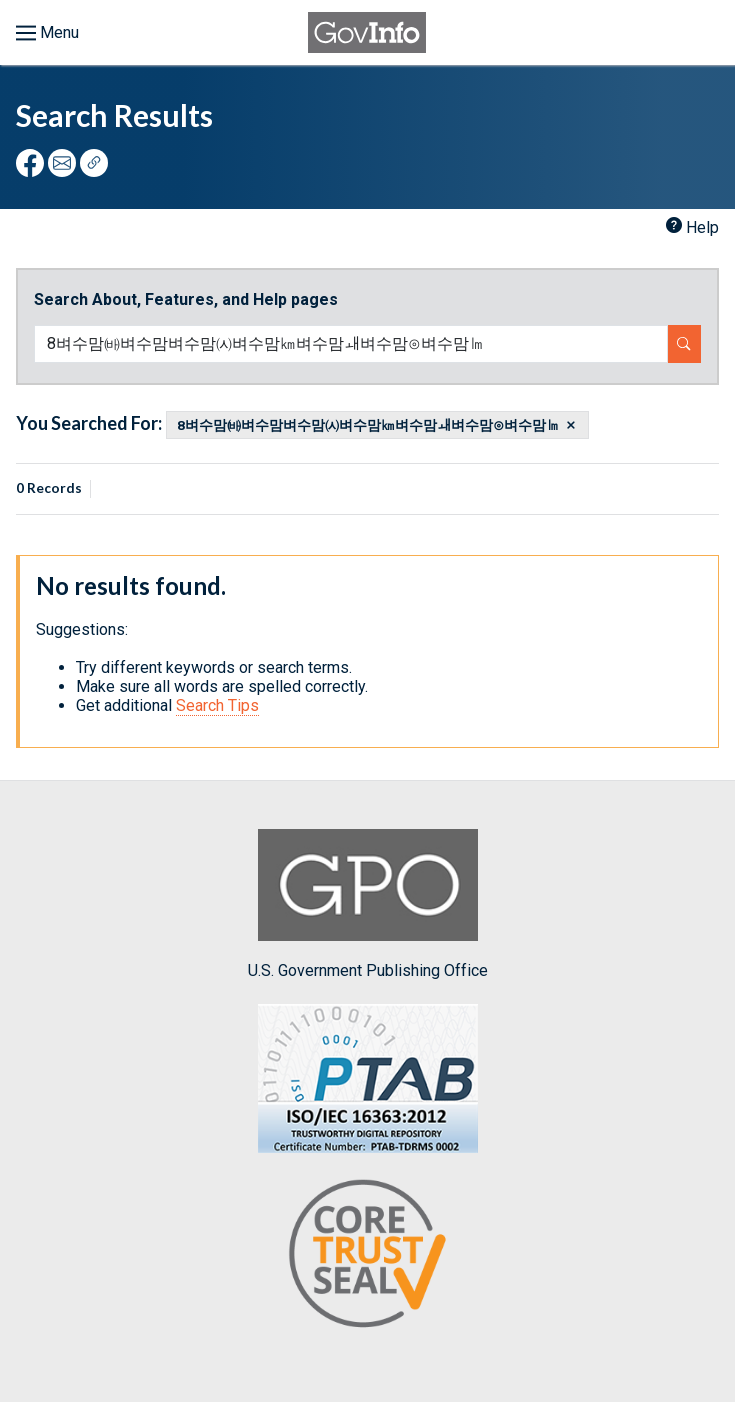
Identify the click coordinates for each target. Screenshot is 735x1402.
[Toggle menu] (47, 33)
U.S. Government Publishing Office (368, 904)
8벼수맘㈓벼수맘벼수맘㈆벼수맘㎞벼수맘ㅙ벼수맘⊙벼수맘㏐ (368, 425)
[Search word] (351, 344)
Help (702, 227)
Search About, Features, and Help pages (186, 299)
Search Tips (217, 705)
